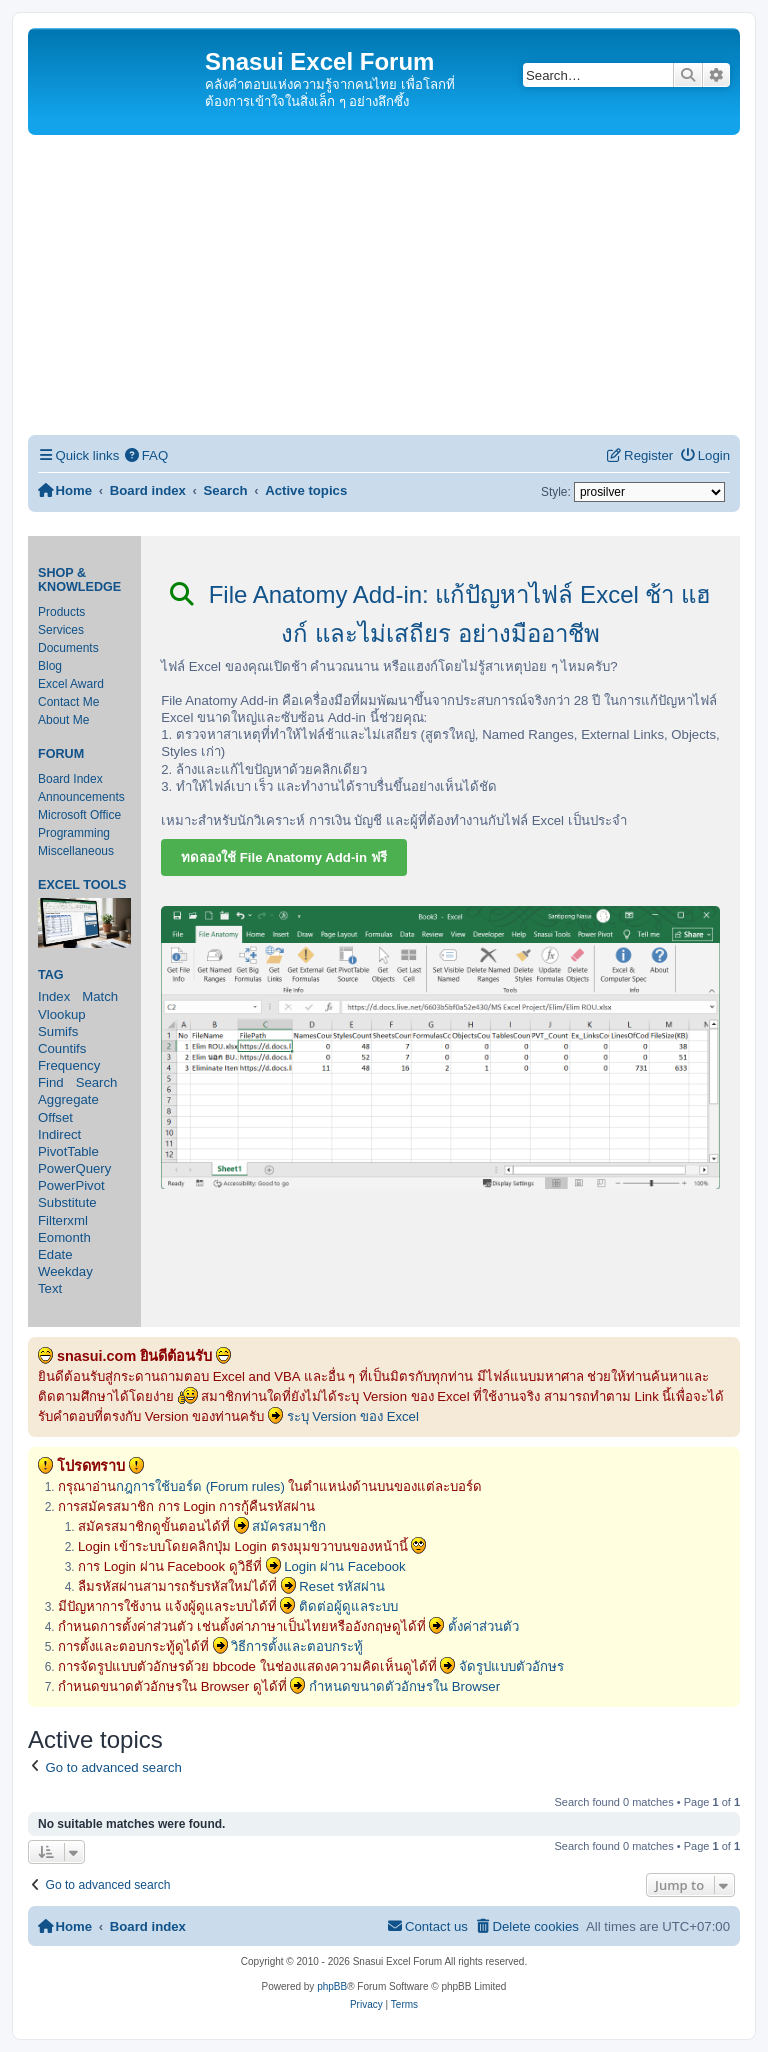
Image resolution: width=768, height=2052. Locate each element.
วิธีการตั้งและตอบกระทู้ (297, 1646)
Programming (74, 833)
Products (61, 612)
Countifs (62, 1048)
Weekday (65, 1271)
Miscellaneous (76, 851)
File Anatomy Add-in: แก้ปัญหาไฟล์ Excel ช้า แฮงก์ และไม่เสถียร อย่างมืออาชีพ (440, 614)
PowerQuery (74, 1168)
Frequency (69, 1065)
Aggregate (68, 1099)
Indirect (59, 1134)
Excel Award (71, 684)
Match (100, 996)
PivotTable (68, 1151)
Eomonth (64, 1237)
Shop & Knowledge (79, 580)
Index (54, 996)
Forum (61, 754)
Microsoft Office (79, 815)
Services (61, 630)
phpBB (332, 1986)
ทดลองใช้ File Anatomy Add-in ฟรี (284, 857)
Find (51, 1082)
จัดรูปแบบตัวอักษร (511, 1666)
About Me (63, 720)
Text (50, 1288)
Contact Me (68, 702)
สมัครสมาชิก (289, 1526)
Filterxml (63, 1220)
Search (97, 1082)
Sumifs (58, 1031)
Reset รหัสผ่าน (342, 1586)
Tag (51, 975)
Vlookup (62, 1014)
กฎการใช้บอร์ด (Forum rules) (200, 1486)
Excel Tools (82, 885)
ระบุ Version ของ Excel (353, 1416)
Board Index (70, 779)
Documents (68, 648)
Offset (55, 1117)
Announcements (81, 797)
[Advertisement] (384, 285)
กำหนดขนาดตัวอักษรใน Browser (404, 1686)
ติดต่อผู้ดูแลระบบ (348, 1606)
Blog (50, 666)
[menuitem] (146, 455)
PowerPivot (71, 1185)
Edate (55, 1254)
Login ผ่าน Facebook (345, 1566)
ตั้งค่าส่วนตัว (483, 1626)
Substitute (67, 1202)
